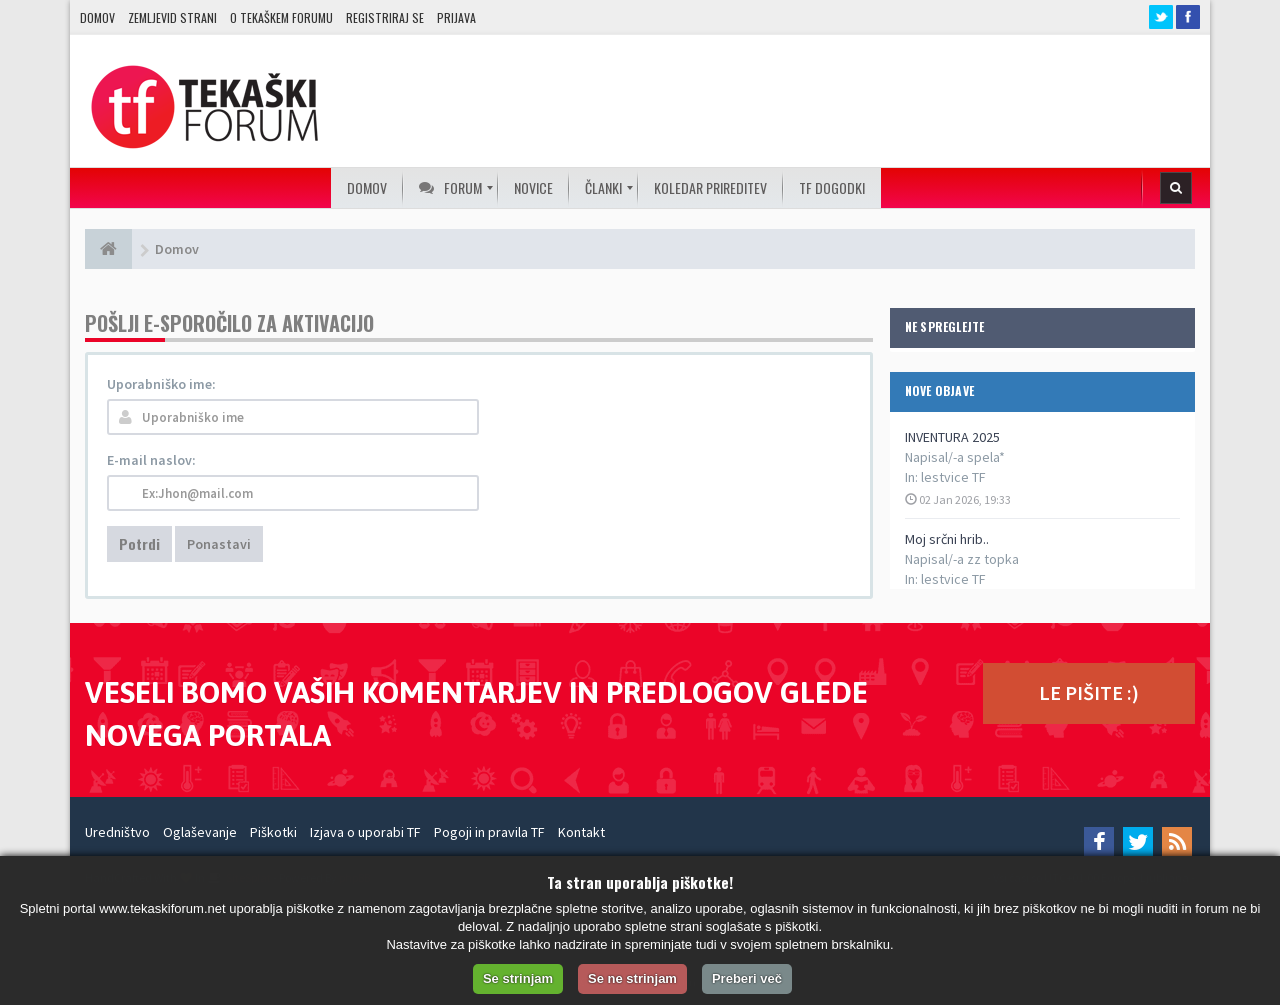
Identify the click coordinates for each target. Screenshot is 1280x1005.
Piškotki (273, 832)
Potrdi (139, 543)
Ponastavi (219, 544)
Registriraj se (385, 17)
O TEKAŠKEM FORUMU (281, 17)
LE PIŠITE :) (1089, 692)
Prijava (456, 17)
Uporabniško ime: (161, 384)
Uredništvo (117, 832)
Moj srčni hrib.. (947, 539)
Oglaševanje (200, 832)
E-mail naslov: (151, 460)
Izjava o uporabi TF (365, 832)
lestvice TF (953, 477)
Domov (97, 17)
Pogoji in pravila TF (489, 832)
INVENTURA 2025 (952, 437)
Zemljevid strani (172, 17)
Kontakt (581, 832)
